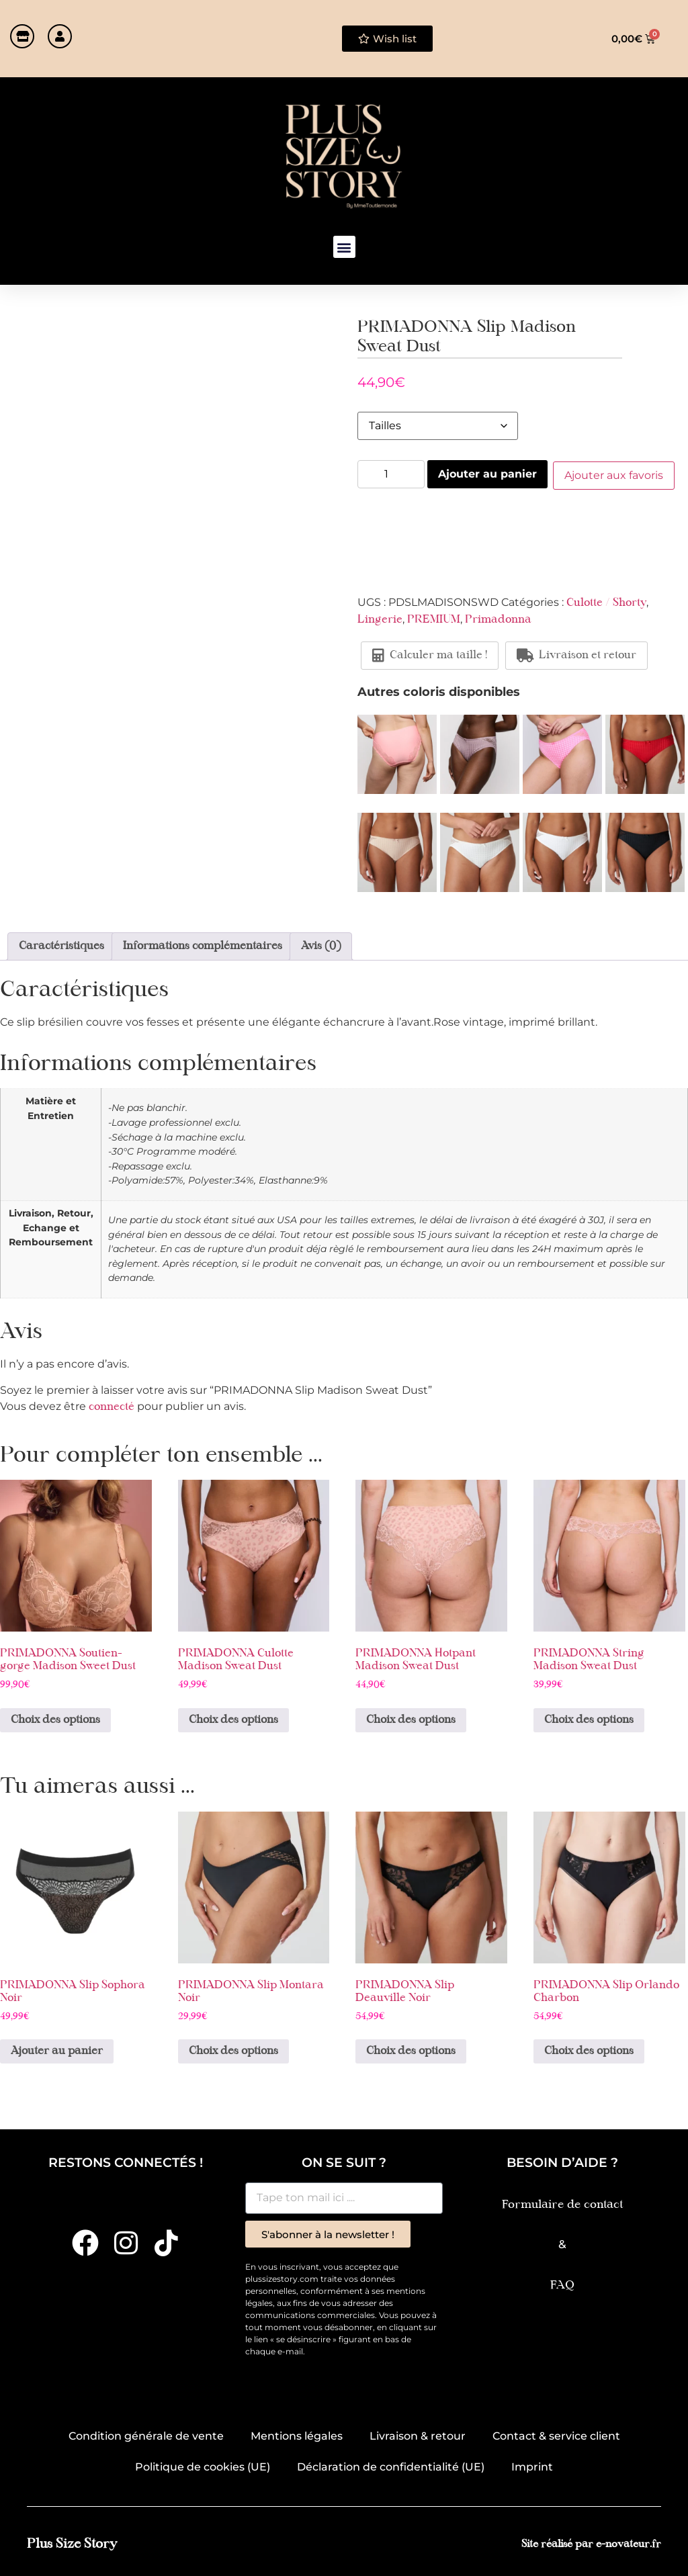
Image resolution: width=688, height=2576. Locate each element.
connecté (111, 1406)
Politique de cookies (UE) (202, 2465)
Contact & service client (556, 2434)
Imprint (532, 2465)
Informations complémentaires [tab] (202, 945)
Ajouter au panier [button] (57, 2050)
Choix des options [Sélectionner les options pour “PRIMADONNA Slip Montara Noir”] (233, 2050)
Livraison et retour (576, 654)
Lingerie (379, 618)
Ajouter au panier (487, 474)
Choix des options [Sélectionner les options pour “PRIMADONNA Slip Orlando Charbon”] (589, 2050)
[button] (344, 247)
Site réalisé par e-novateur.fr (591, 2543)
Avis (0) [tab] (321, 945)
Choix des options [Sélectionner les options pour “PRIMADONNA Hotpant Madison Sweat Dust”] (411, 1719)
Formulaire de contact (562, 2203)
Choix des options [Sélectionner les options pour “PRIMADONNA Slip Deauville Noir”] (411, 2050)
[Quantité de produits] (391, 474)
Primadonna (498, 618)
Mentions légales (297, 2434)
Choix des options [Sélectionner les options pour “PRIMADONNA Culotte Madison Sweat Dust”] (233, 1719)
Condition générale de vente (146, 2434)
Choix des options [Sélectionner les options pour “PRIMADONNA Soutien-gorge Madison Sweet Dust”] (55, 1719)
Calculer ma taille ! (429, 654)
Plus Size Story (72, 2542)
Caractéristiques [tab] (61, 945)
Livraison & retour (418, 2434)
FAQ (562, 2284)
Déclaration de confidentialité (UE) (390, 2465)
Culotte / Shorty (606, 601)
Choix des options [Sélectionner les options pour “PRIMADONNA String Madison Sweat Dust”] (589, 1719)
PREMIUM (433, 618)
